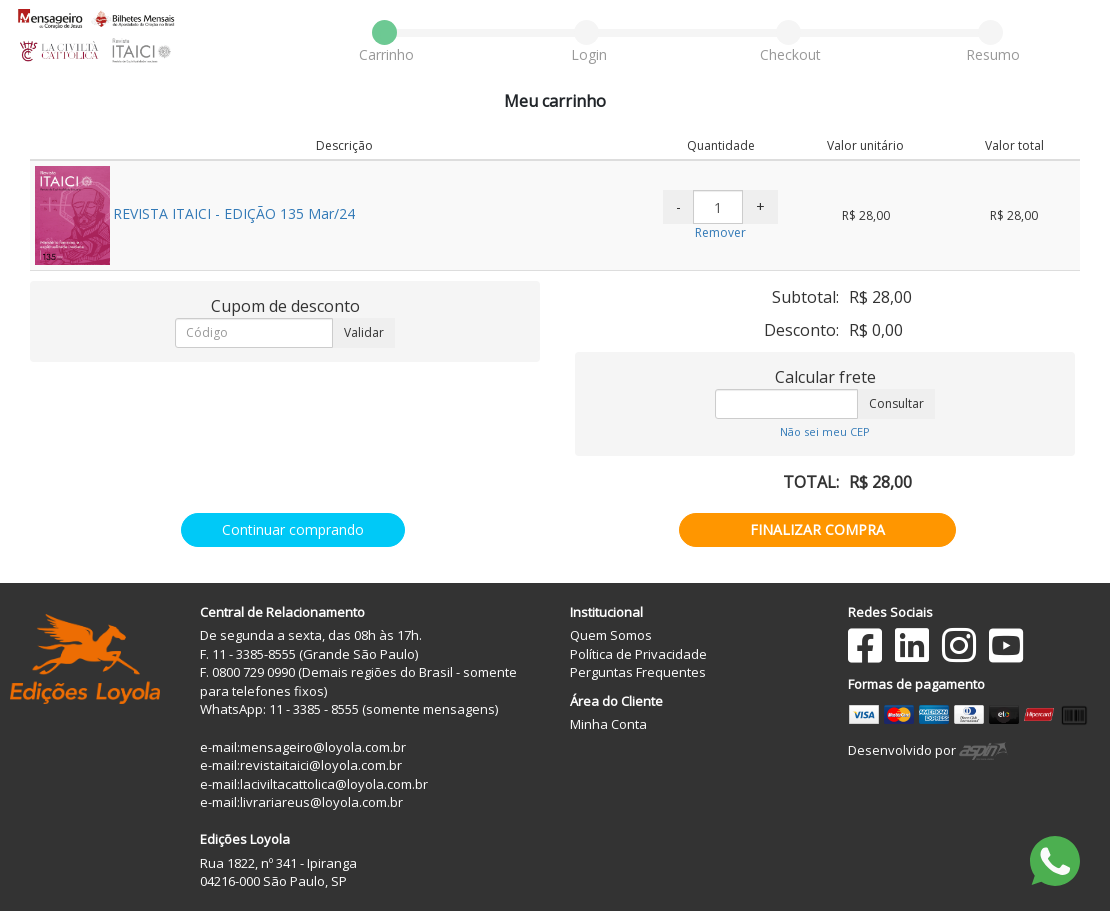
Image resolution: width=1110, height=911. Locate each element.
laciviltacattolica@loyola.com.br (334, 784)
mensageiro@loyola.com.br (323, 747)
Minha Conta (608, 724)
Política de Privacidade (638, 654)
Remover (720, 232)
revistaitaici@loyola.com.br (321, 765)
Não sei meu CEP (825, 431)
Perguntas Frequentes (638, 672)
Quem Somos (611, 635)
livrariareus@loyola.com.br (321, 802)
